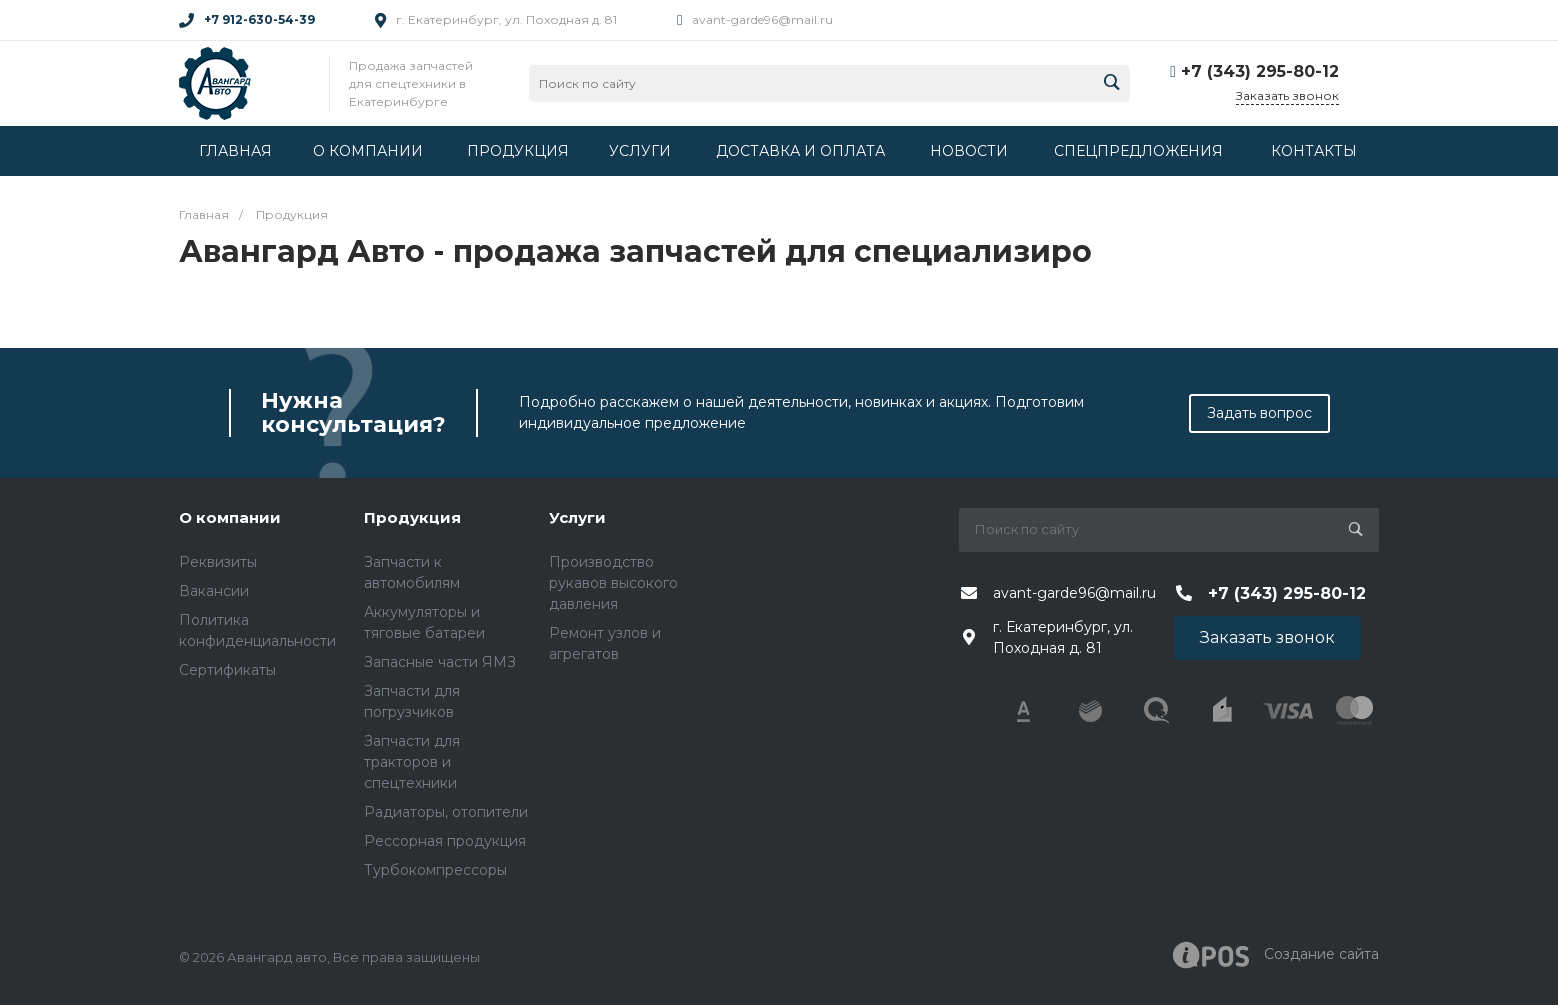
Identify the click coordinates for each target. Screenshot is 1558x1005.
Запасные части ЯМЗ (440, 662)
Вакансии (214, 591)
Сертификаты (227, 670)
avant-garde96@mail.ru (762, 19)
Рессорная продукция (445, 841)
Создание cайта (1276, 955)
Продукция (412, 517)
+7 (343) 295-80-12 (1260, 71)
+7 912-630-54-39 (259, 19)
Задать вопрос (1259, 413)
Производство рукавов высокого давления (613, 583)
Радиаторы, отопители (446, 812)
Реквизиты (218, 562)
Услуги (577, 517)
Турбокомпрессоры (435, 870)
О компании (230, 517)
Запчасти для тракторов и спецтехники (412, 762)
